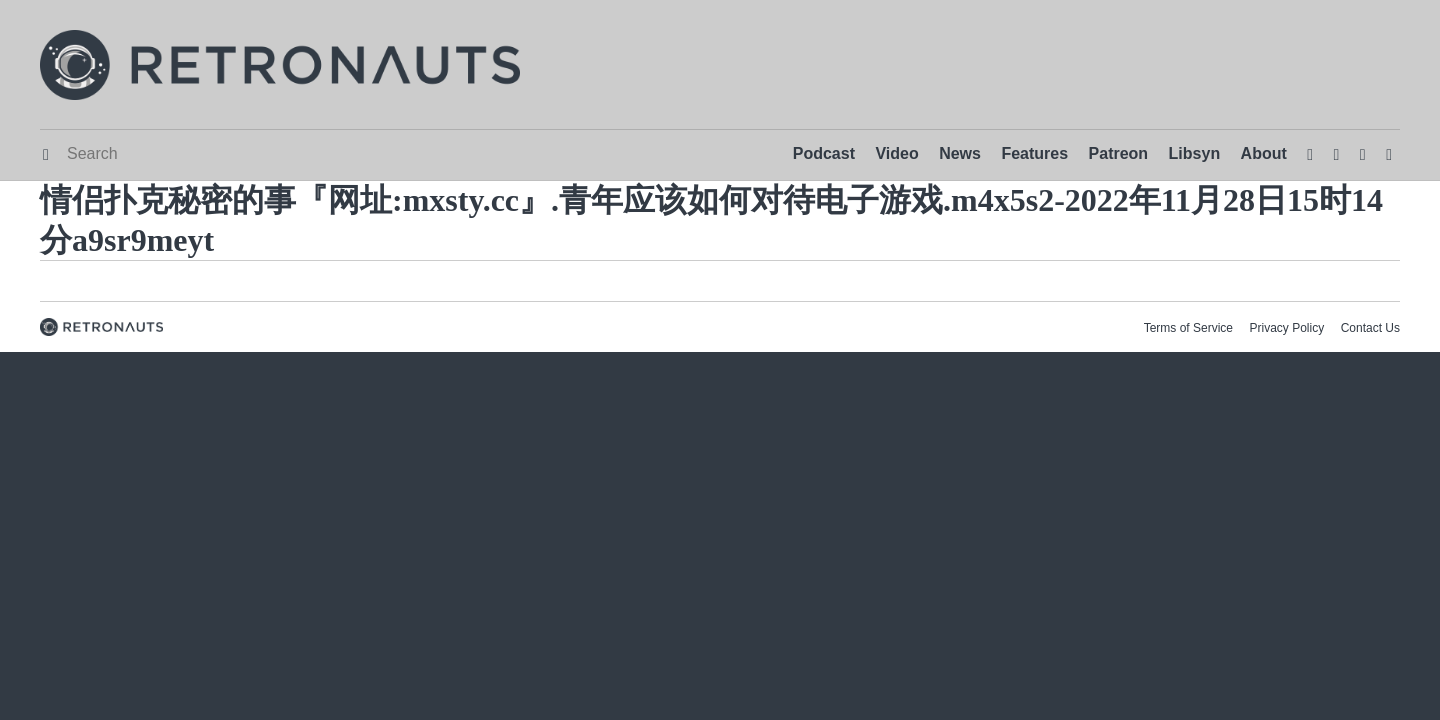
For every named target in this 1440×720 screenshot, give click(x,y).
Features (1034, 153)
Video (896, 153)
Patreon (1119, 153)
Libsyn (1195, 153)
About (1264, 153)
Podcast (824, 153)
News (960, 153)
